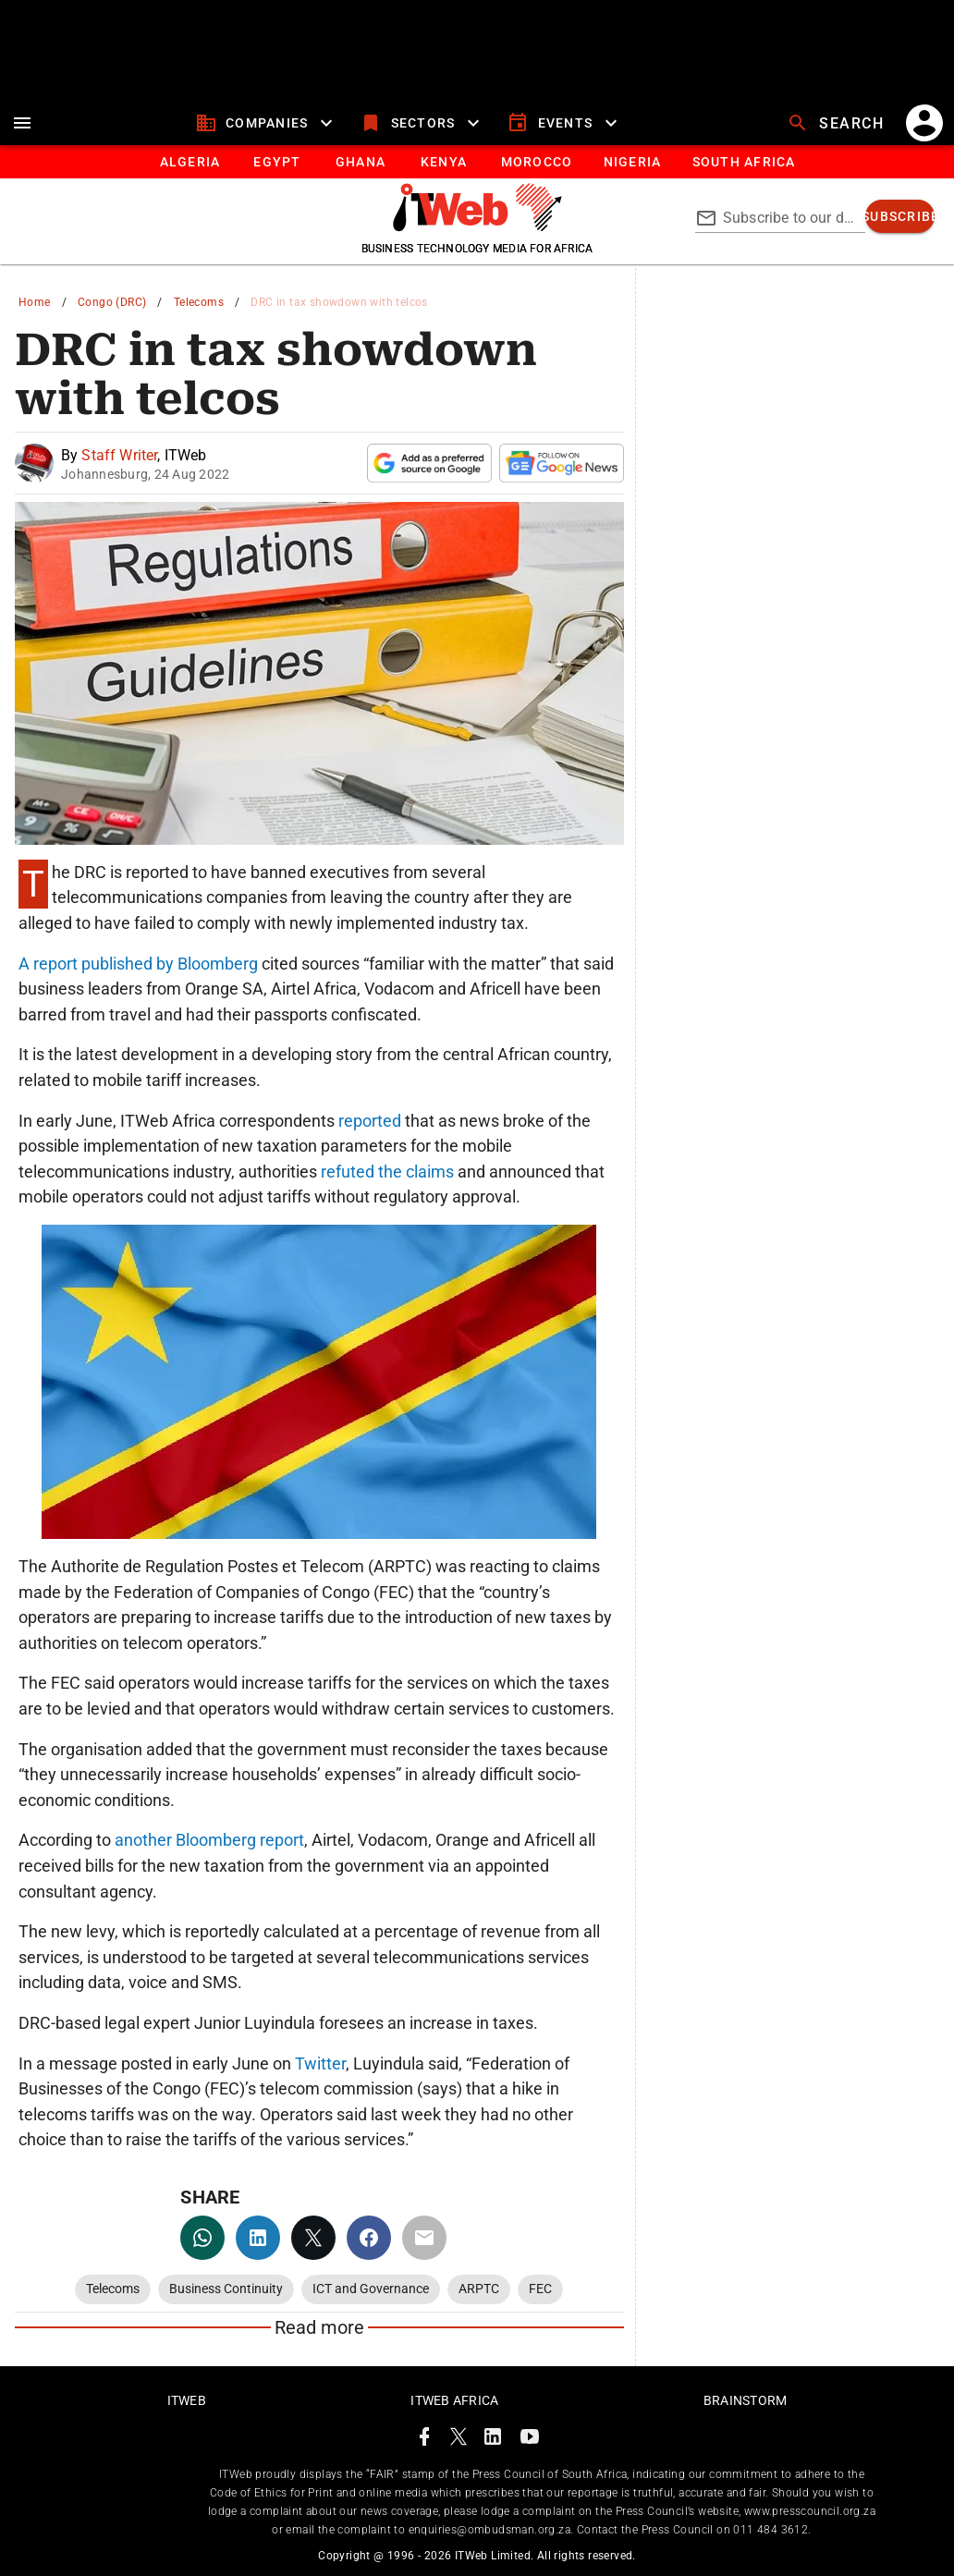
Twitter (320, 2063)
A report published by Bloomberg (138, 963)
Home (34, 302)
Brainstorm (745, 2400)
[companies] (266, 123)
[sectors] (422, 123)
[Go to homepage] (477, 226)
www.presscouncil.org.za (809, 2511)
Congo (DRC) (112, 302)
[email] (424, 2238)
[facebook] (369, 2238)
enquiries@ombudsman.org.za (489, 2529)
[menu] (22, 123)
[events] (564, 123)
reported (369, 1120)
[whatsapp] (202, 2238)
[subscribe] (900, 216)
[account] (924, 123)
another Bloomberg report (209, 1840)
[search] (837, 123)
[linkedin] (258, 2238)
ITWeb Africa (454, 2400)
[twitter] (313, 2238)
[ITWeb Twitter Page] (458, 2439)
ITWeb (186, 2400)
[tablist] (477, 161)
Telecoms (199, 302)
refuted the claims (387, 1171)
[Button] (743, 161)
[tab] (189, 161)
